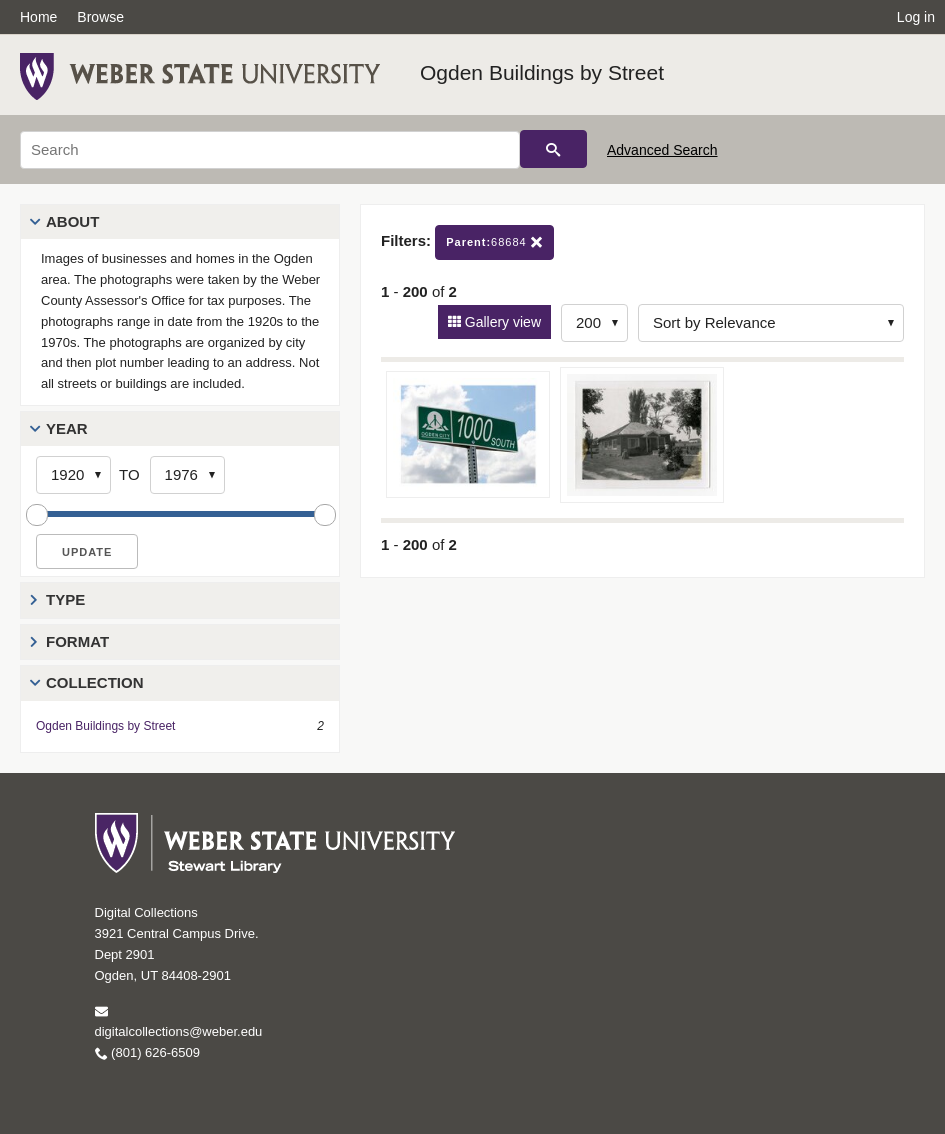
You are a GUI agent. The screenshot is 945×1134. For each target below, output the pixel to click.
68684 (494, 242)
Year (67, 428)
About (72, 221)
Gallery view (501, 322)
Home (38, 17)
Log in (916, 17)
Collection (95, 682)
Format (77, 641)
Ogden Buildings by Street (542, 72)
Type (65, 599)
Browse (100, 17)
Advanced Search (662, 150)
